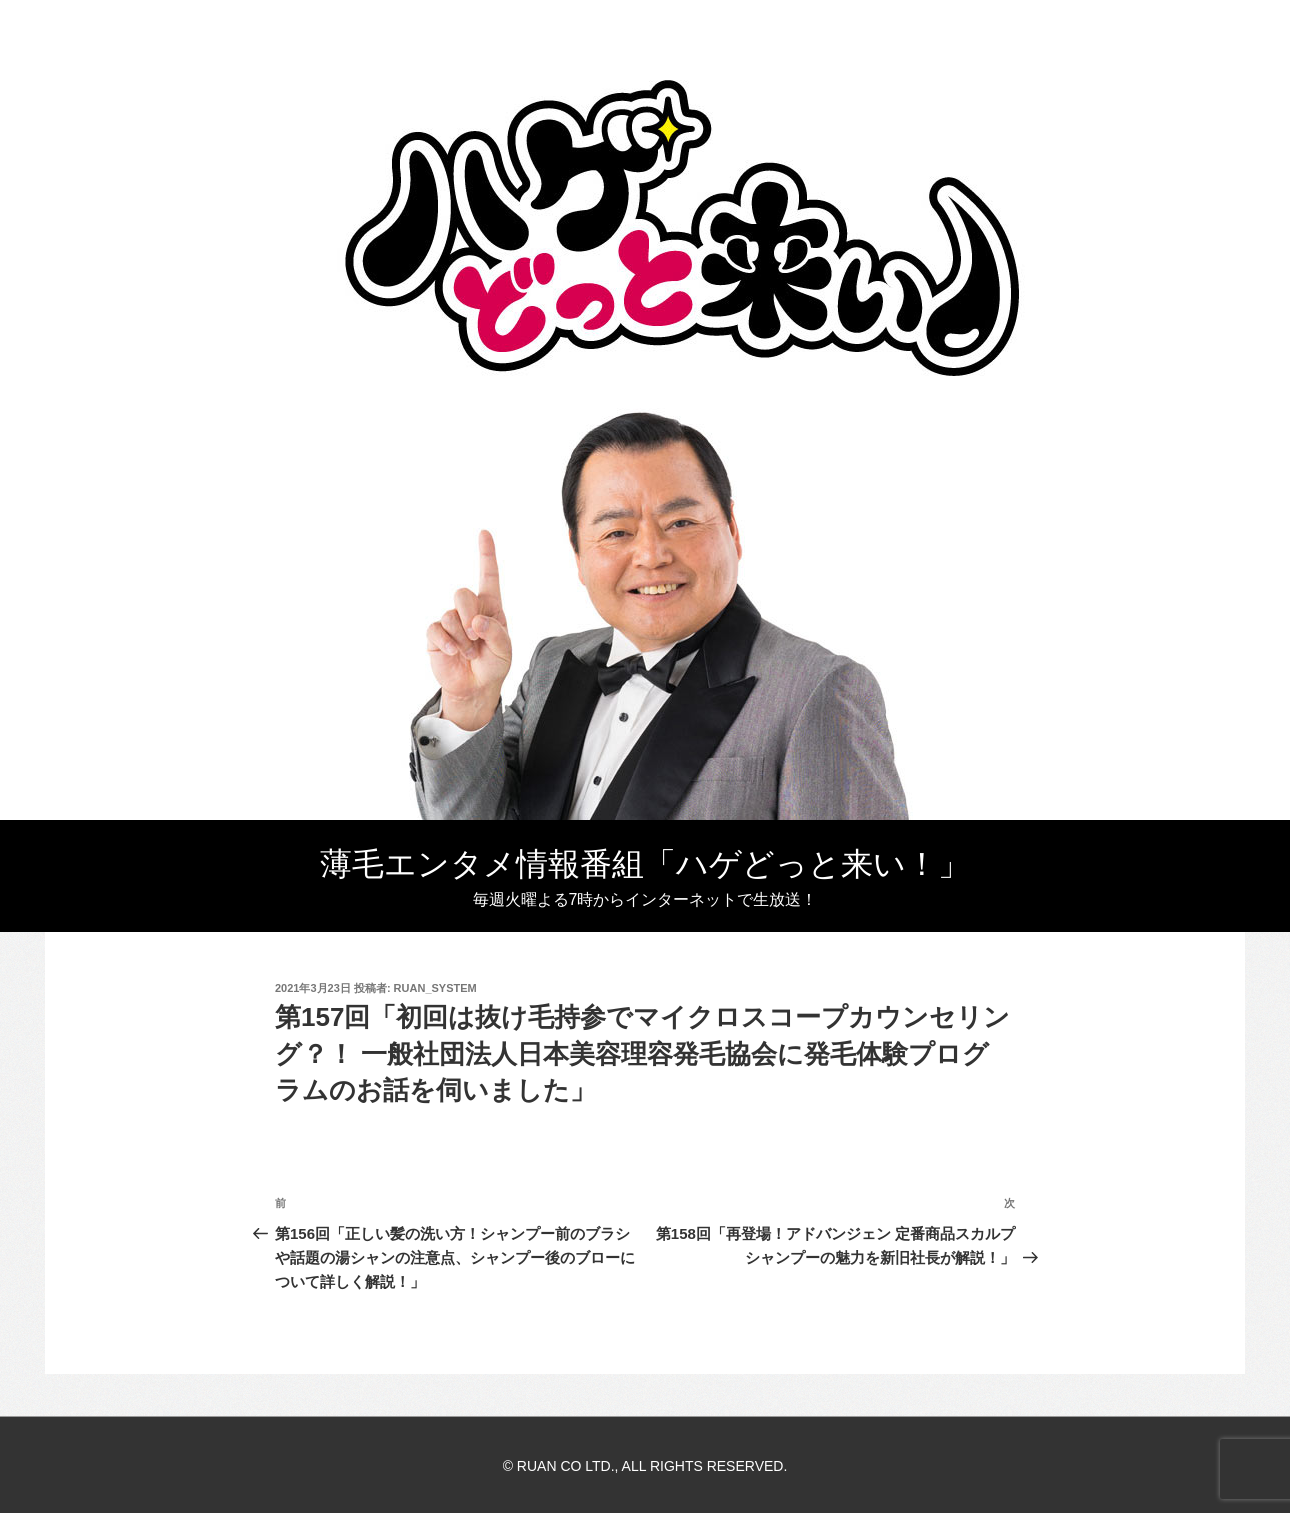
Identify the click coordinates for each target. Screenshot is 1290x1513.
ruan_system (435, 988)
